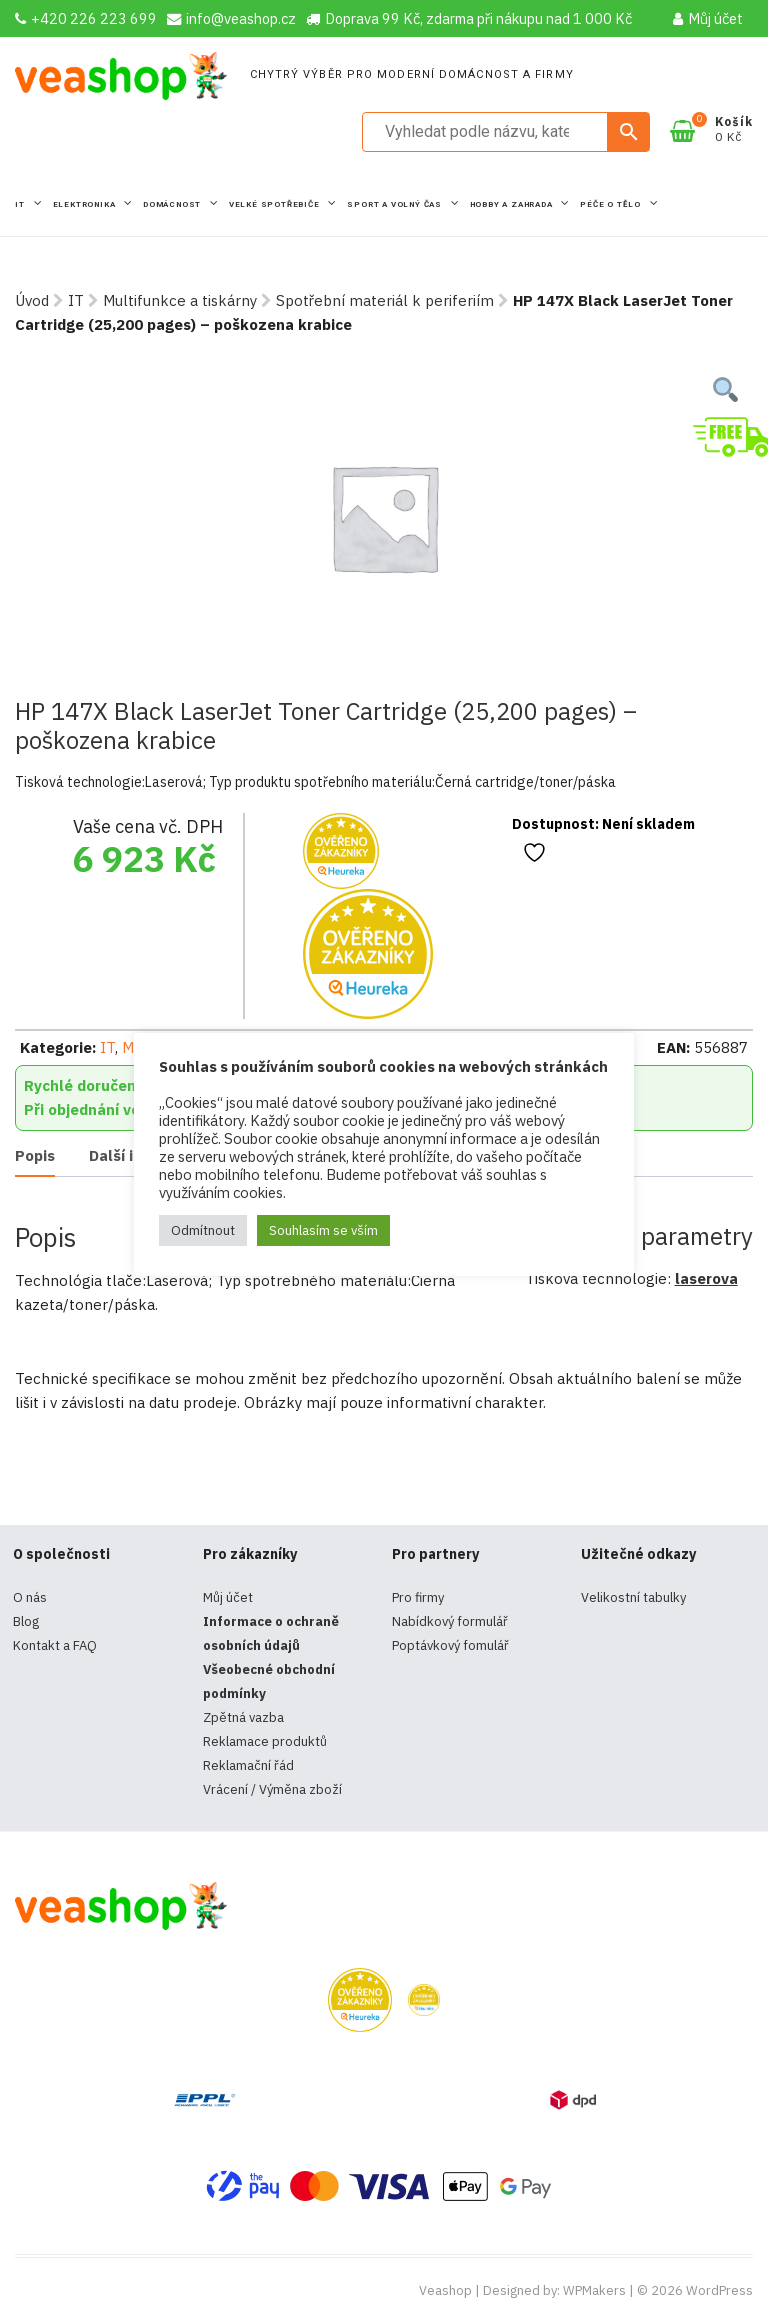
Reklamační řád (248, 1765)
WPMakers (594, 2290)
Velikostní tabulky (633, 1597)
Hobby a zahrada (513, 204)
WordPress (719, 2290)
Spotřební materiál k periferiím (385, 300)
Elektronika (86, 204)
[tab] (35, 1156)
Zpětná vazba (243, 1717)
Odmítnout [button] (203, 1230)
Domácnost (173, 204)
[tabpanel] (384, 517)
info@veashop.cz (231, 18)
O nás (30, 1597)
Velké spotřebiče (276, 204)
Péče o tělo (612, 204)
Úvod (32, 300)
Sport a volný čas (395, 204)
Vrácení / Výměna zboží (272, 1789)
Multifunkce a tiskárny (180, 300)
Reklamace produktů (265, 1741)
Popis (35, 1155)
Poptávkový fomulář (450, 1645)
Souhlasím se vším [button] (323, 1230)
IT (21, 204)
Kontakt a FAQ (55, 1645)
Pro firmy (418, 1597)
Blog (26, 1621)
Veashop (445, 2290)
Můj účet (708, 18)
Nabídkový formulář (450, 1621)
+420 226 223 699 (86, 18)
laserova (706, 1278)
